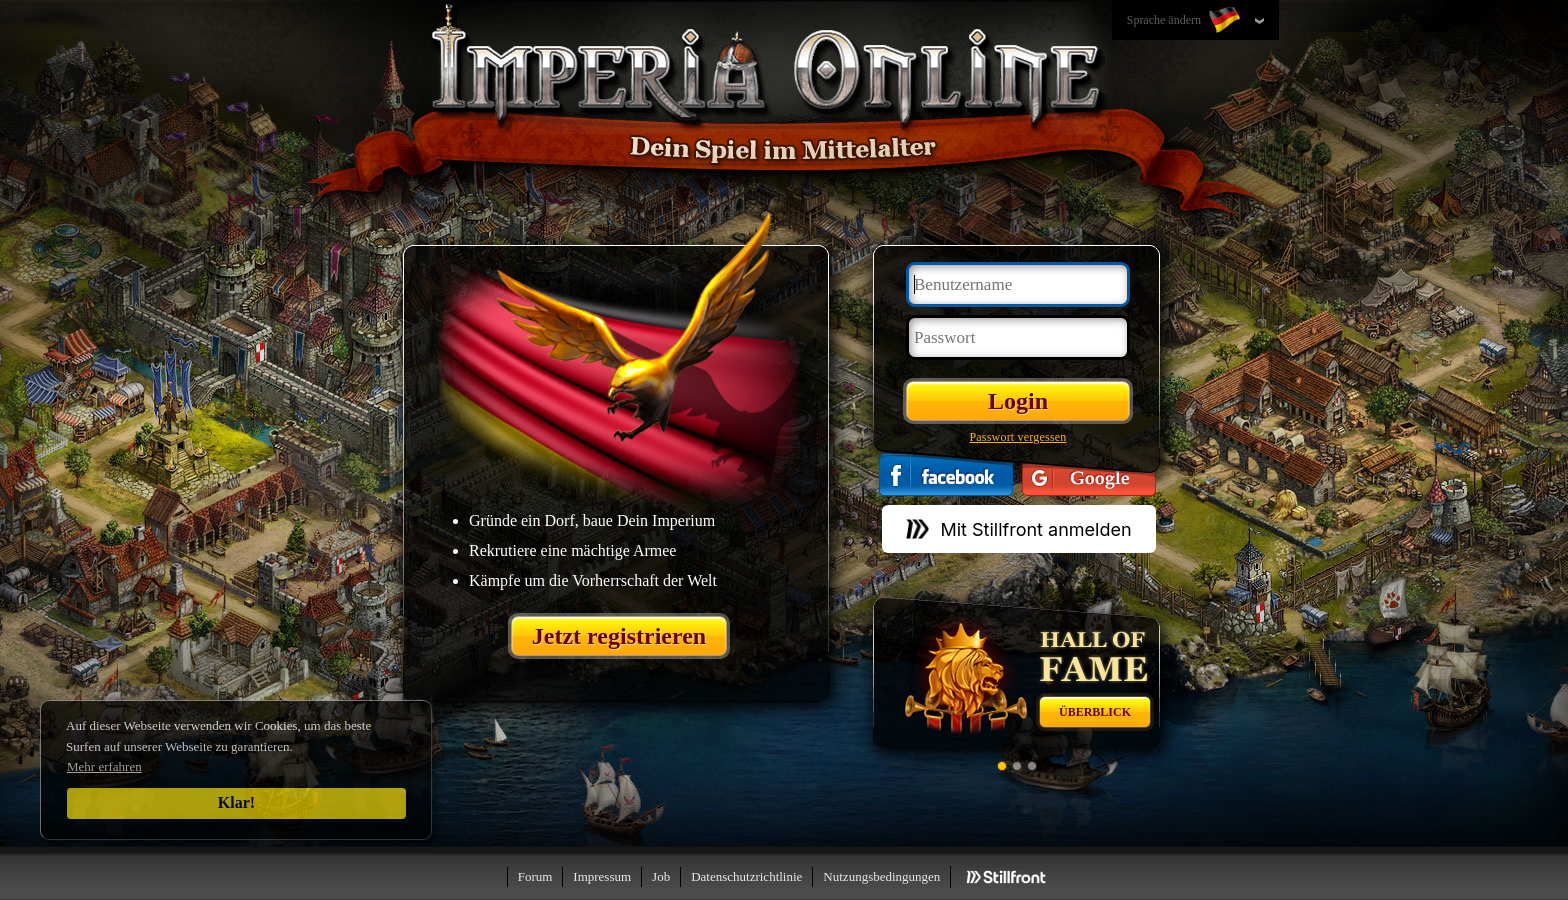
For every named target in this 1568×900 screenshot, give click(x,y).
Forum (535, 876)
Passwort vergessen (1017, 437)
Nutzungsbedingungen (881, 876)
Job (661, 876)
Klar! (236, 802)
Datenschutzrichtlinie (746, 876)
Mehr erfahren (104, 766)
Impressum (602, 876)
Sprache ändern (1185, 21)
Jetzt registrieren (619, 636)
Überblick (1095, 712)
